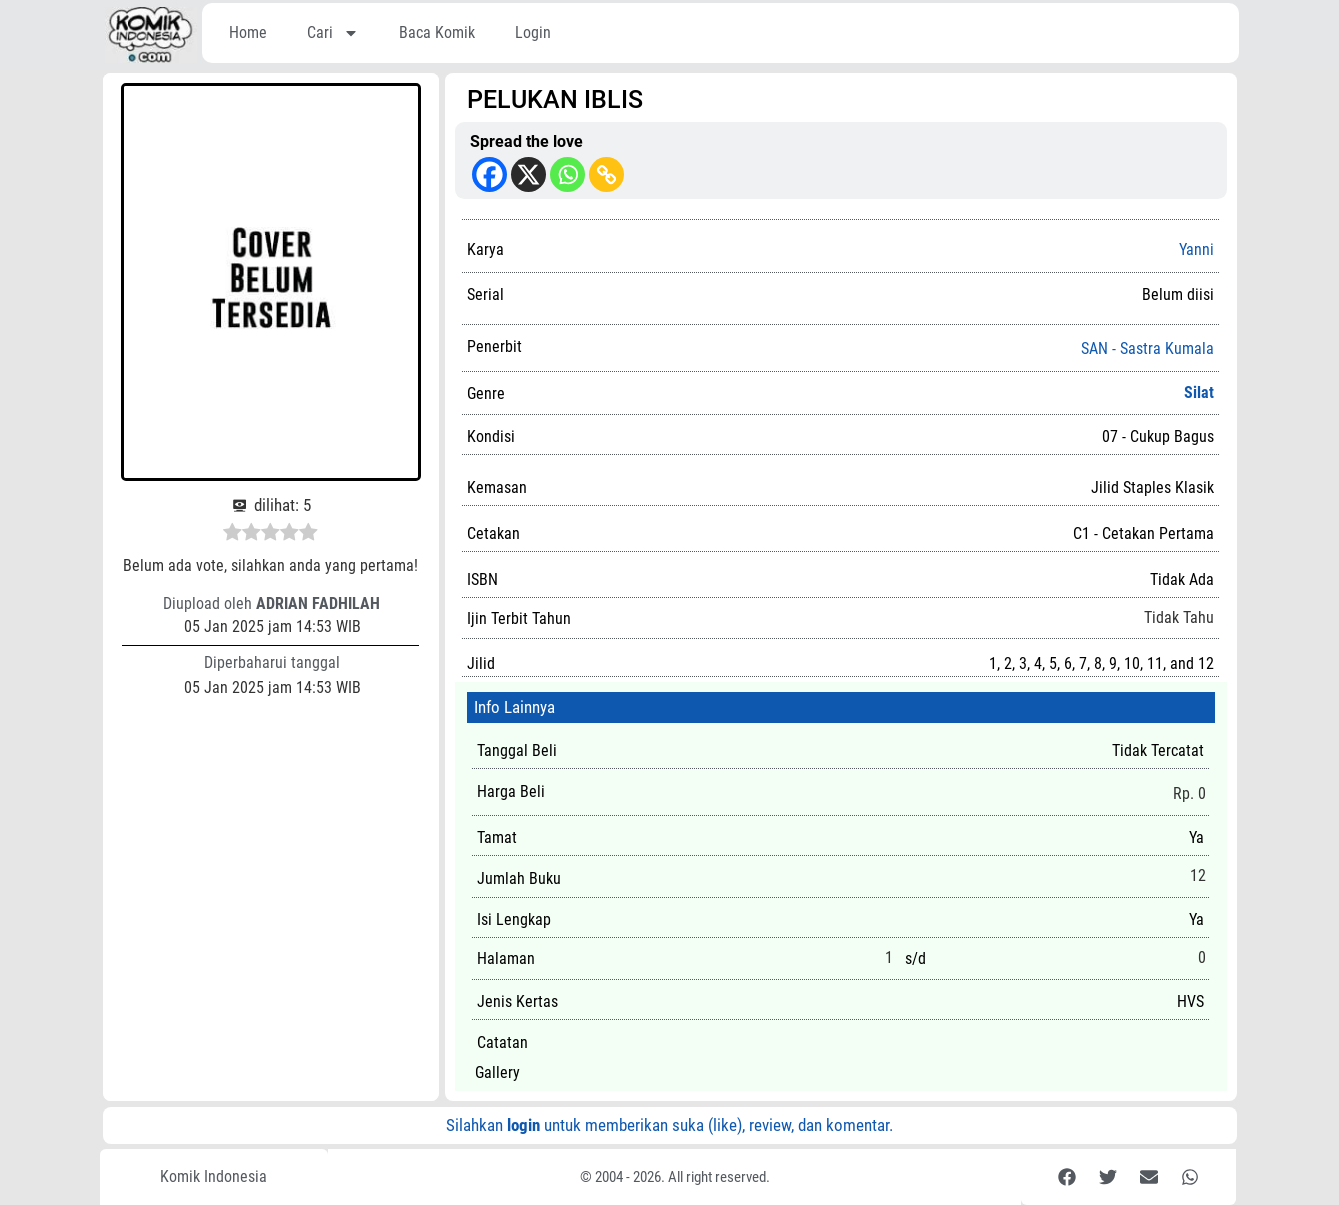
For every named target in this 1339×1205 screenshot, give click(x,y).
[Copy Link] (606, 174)
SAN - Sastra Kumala (1147, 349)
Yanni (1196, 249)
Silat (1199, 392)
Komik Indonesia (213, 1176)
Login (533, 32)
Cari (333, 33)
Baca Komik (437, 32)
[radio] (232, 535)
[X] (528, 174)
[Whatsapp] (567, 174)
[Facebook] (489, 174)
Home (248, 32)
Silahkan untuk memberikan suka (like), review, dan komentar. (669, 1125)
